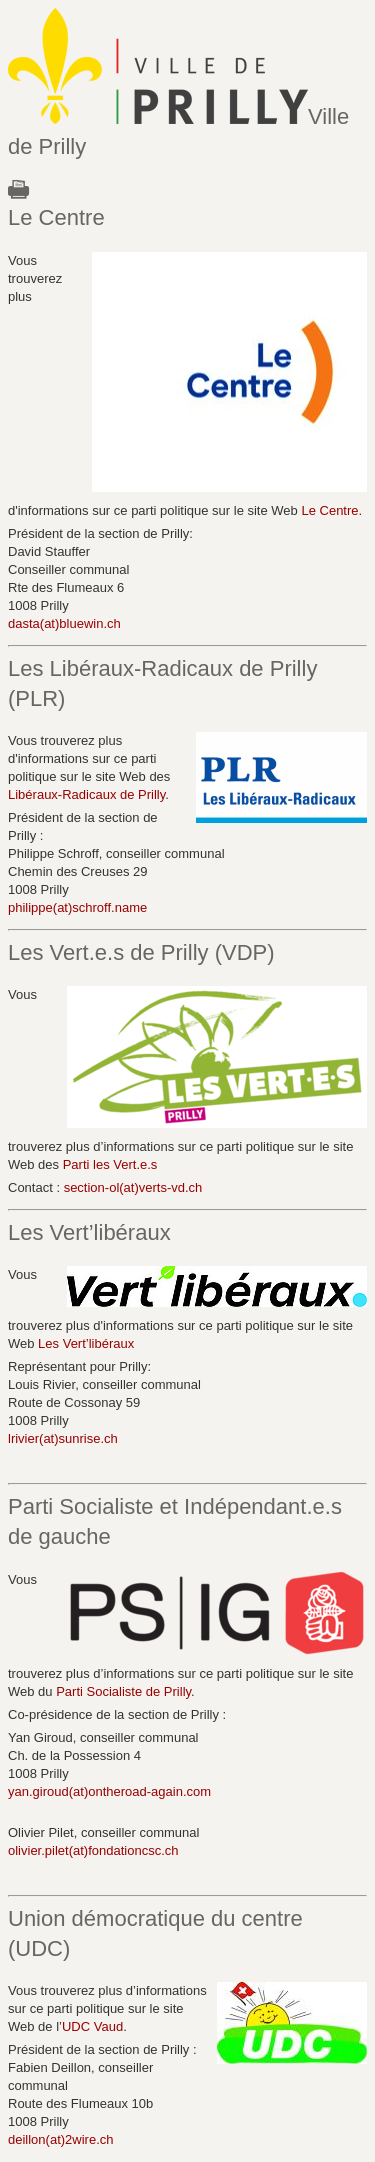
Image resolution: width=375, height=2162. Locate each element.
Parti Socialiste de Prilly (123, 1691)
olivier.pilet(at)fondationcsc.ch (93, 1850)
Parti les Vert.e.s (110, 1164)
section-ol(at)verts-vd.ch (133, 1187)
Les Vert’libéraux (86, 1343)
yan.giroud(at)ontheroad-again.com (109, 1791)
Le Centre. (331, 510)
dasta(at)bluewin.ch (64, 623)
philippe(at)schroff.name (77, 907)
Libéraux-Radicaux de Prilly (86, 794)
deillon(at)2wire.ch (61, 2139)
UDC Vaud (92, 2026)
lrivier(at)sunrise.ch (63, 1438)
